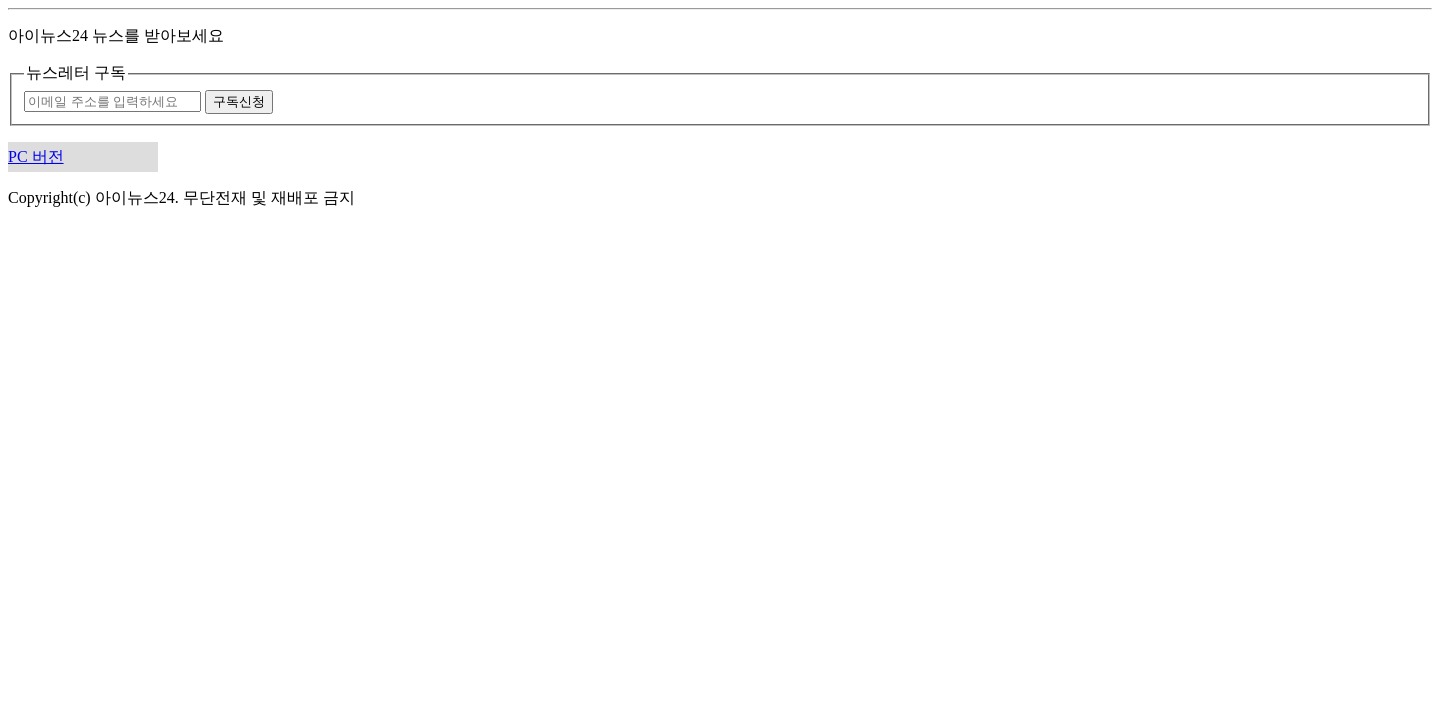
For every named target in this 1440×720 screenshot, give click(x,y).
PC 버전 (36, 156)
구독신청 (239, 101)
